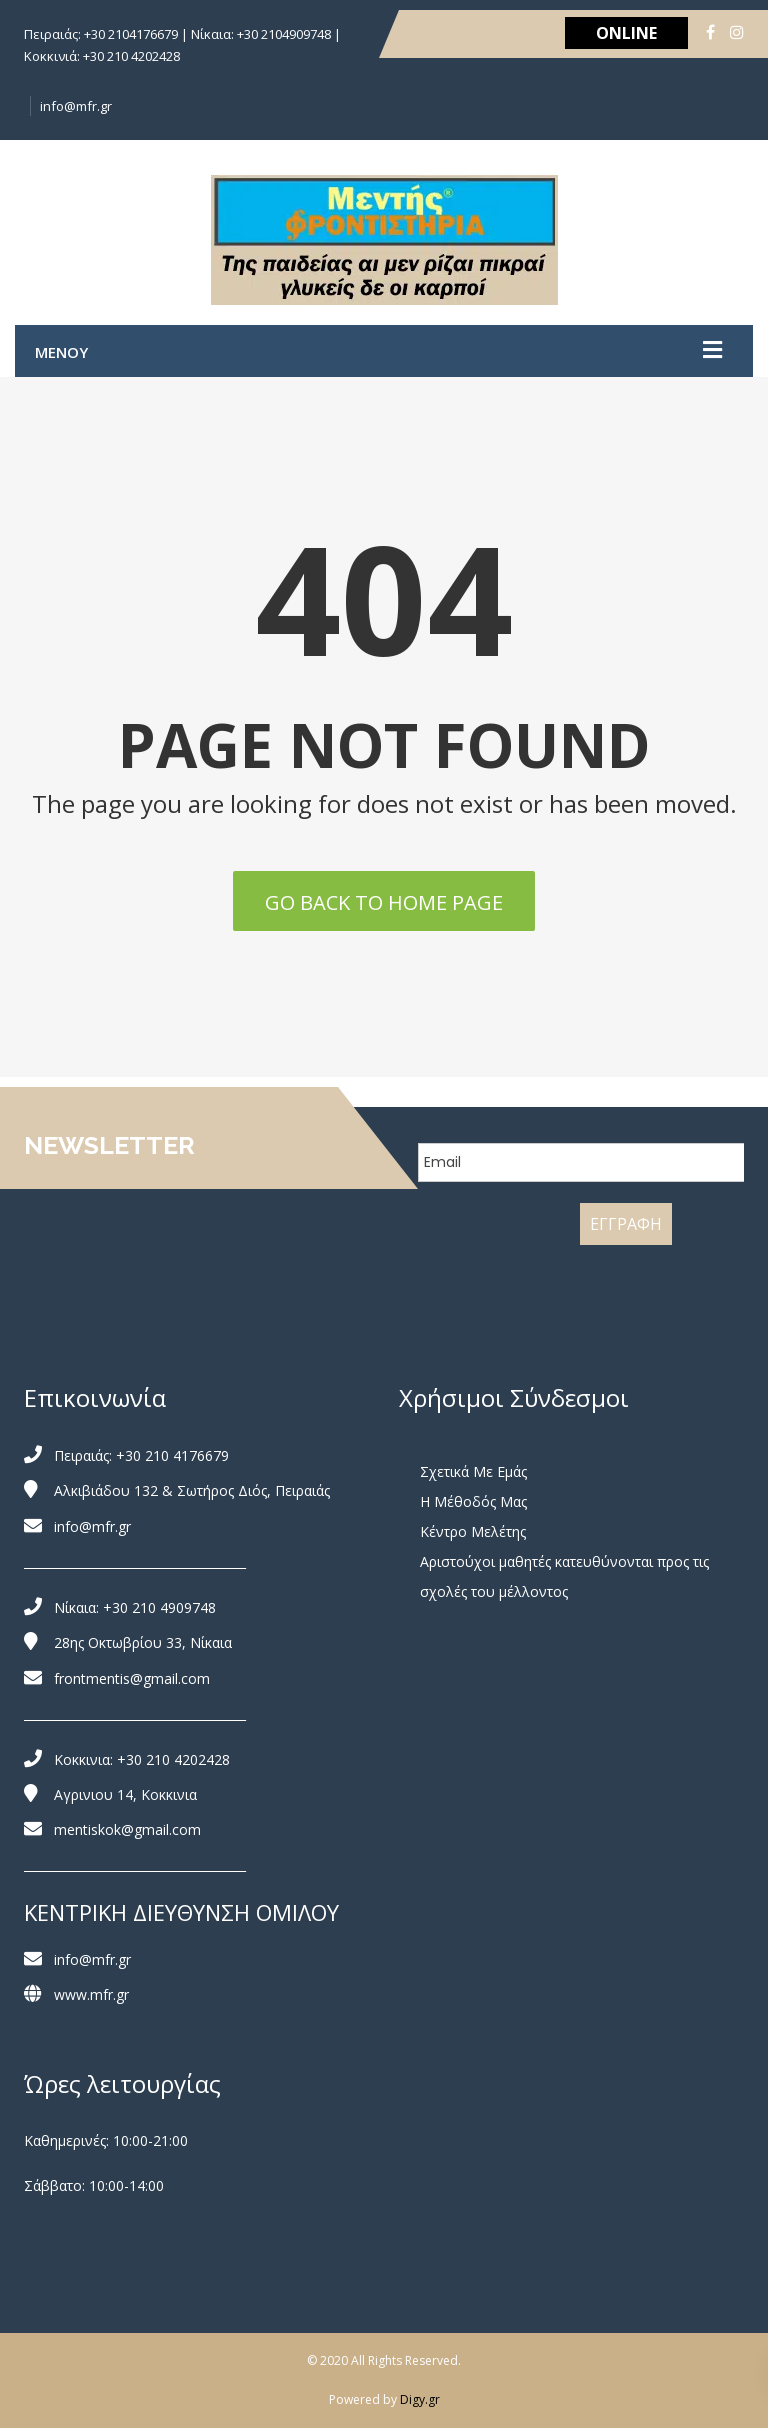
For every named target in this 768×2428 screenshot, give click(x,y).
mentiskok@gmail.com (127, 1829)
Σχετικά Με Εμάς (473, 1471)
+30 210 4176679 (172, 1455)
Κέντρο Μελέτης (473, 1531)
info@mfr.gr (76, 106)
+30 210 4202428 (173, 1759)
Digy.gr (420, 2399)
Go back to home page (384, 902)
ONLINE (626, 33)
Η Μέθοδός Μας (473, 1501)
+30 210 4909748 (159, 1607)
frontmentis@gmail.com (132, 1678)
